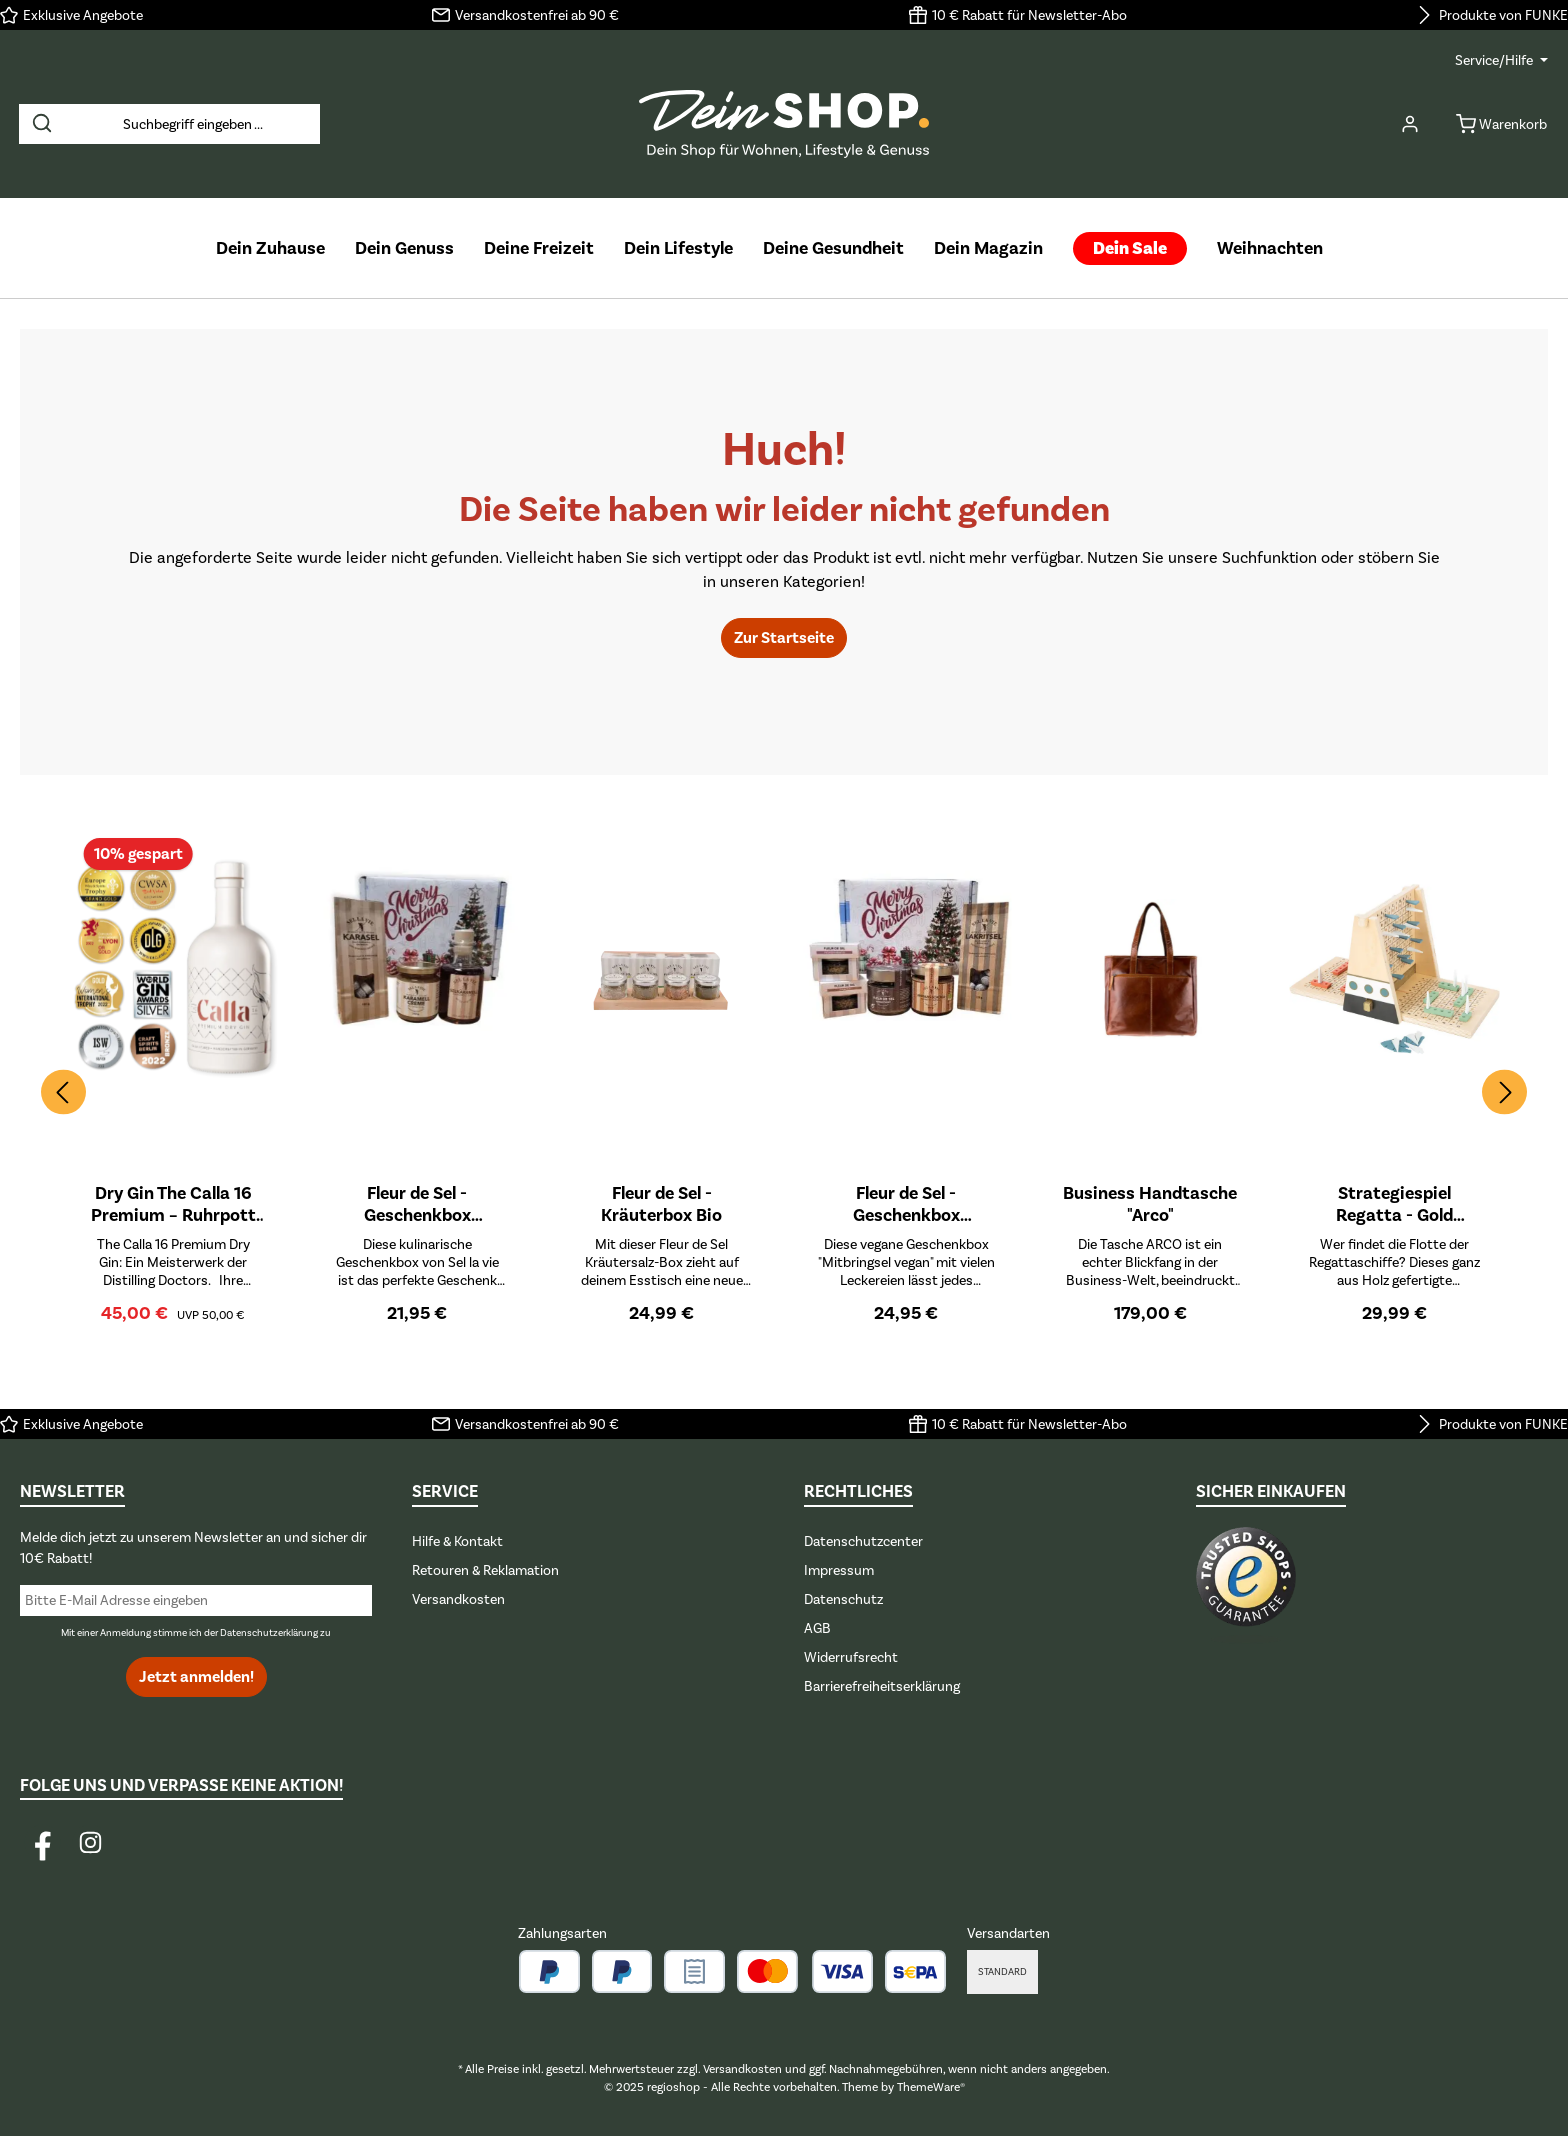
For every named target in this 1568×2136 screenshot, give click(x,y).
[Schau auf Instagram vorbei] (90, 1842)
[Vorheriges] (63, 1092)
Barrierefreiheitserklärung (882, 1686)
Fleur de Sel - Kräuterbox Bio (661, 1204)
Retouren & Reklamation (485, 1570)
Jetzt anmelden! (196, 1677)
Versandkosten (458, 1599)
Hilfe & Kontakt (457, 1541)
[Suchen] (42, 124)
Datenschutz (843, 1599)
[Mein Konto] (1410, 124)
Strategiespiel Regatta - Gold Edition (1394, 1204)
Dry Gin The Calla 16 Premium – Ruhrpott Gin (173, 1204)
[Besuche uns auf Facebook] (42, 1842)
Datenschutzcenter (863, 1541)
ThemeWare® (931, 2087)
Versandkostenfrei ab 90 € (537, 15)
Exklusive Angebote (83, 15)
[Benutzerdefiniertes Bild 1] (1246, 1586)
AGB (817, 1628)
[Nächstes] (1504, 1092)
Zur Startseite (784, 638)
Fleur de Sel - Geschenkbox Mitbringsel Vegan (906, 1204)
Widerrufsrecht (851, 1657)
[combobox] (192, 124)
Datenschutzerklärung (269, 1633)
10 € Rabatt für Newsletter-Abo (1029, 15)
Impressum (839, 1570)
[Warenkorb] (1495, 124)
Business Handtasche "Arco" (1150, 1204)
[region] (784, 1092)
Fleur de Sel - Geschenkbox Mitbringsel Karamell (417, 1204)
